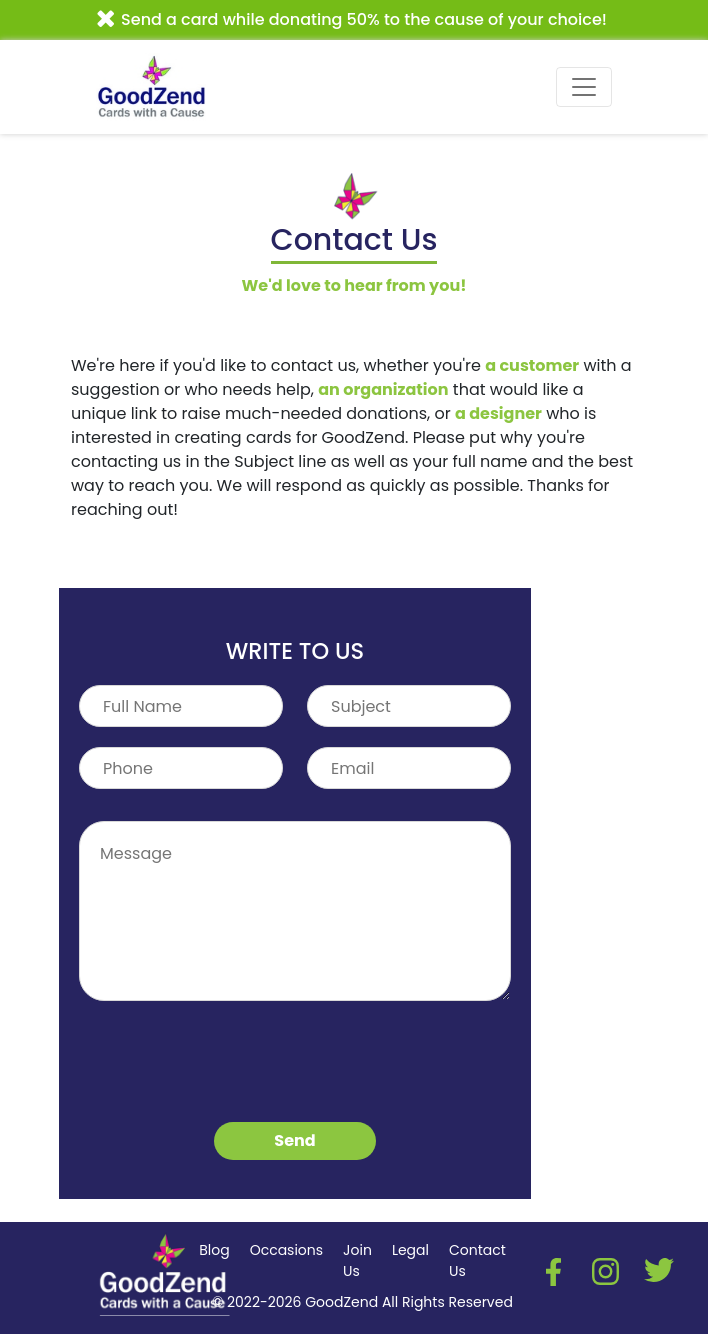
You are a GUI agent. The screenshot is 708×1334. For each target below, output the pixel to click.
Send (294, 1140)
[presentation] (231, 1067)
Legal (410, 1250)
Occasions (286, 1250)
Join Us (357, 1260)
